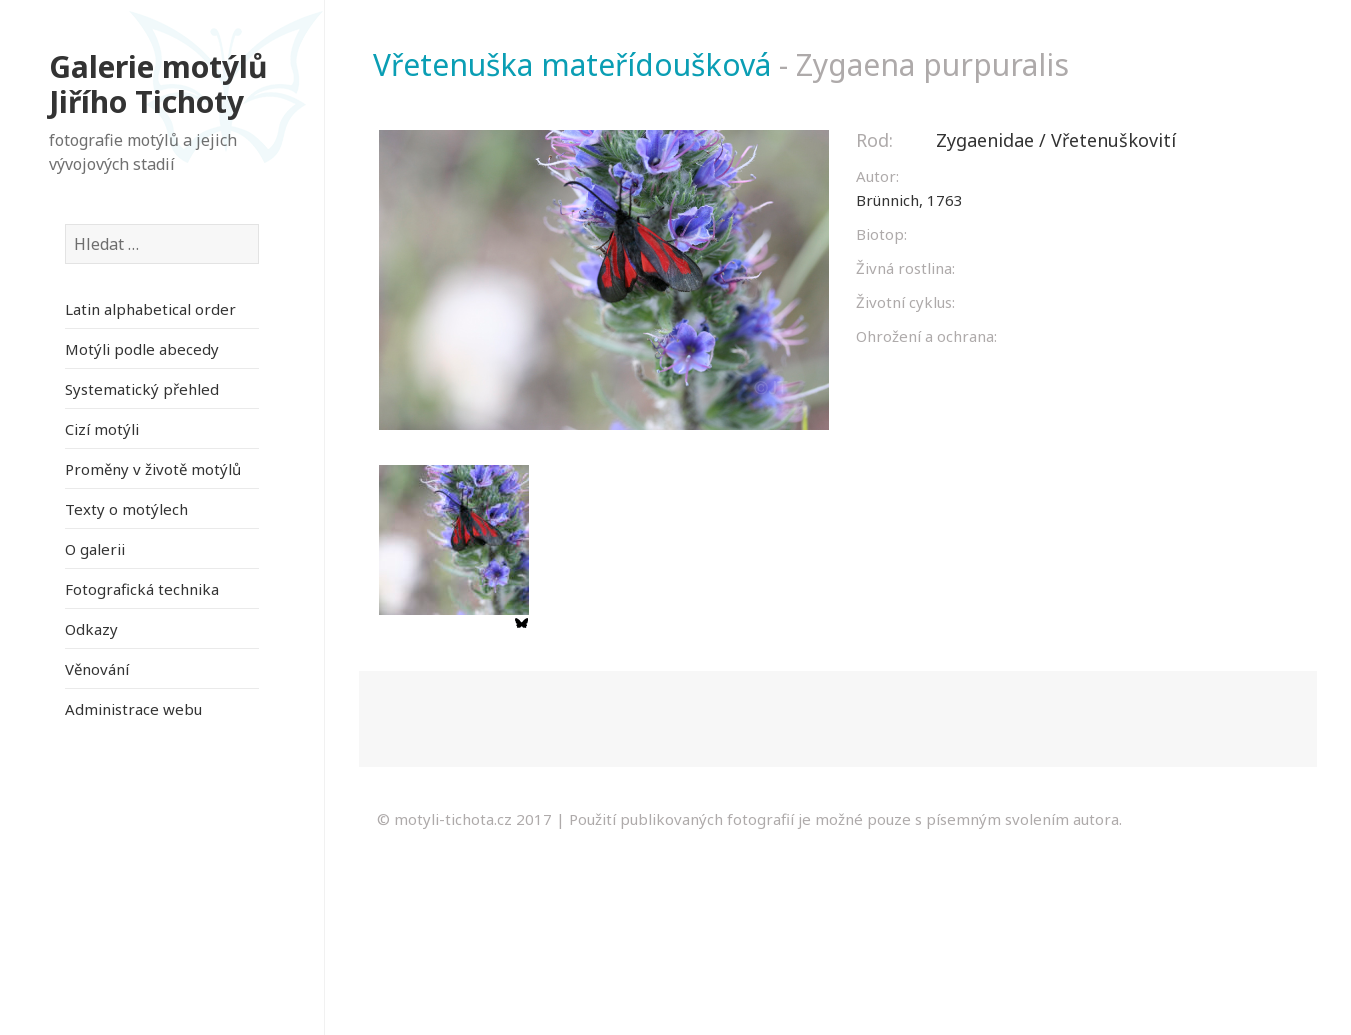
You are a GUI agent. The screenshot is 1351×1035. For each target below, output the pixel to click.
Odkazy (91, 629)
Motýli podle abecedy (142, 349)
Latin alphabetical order (150, 309)
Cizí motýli (102, 429)
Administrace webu (133, 709)
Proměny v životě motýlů (153, 469)
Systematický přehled (142, 389)
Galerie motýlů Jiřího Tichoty (158, 84)
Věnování (97, 669)
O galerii (95, 549)
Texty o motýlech (126, 509)
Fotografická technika (142, 589)
